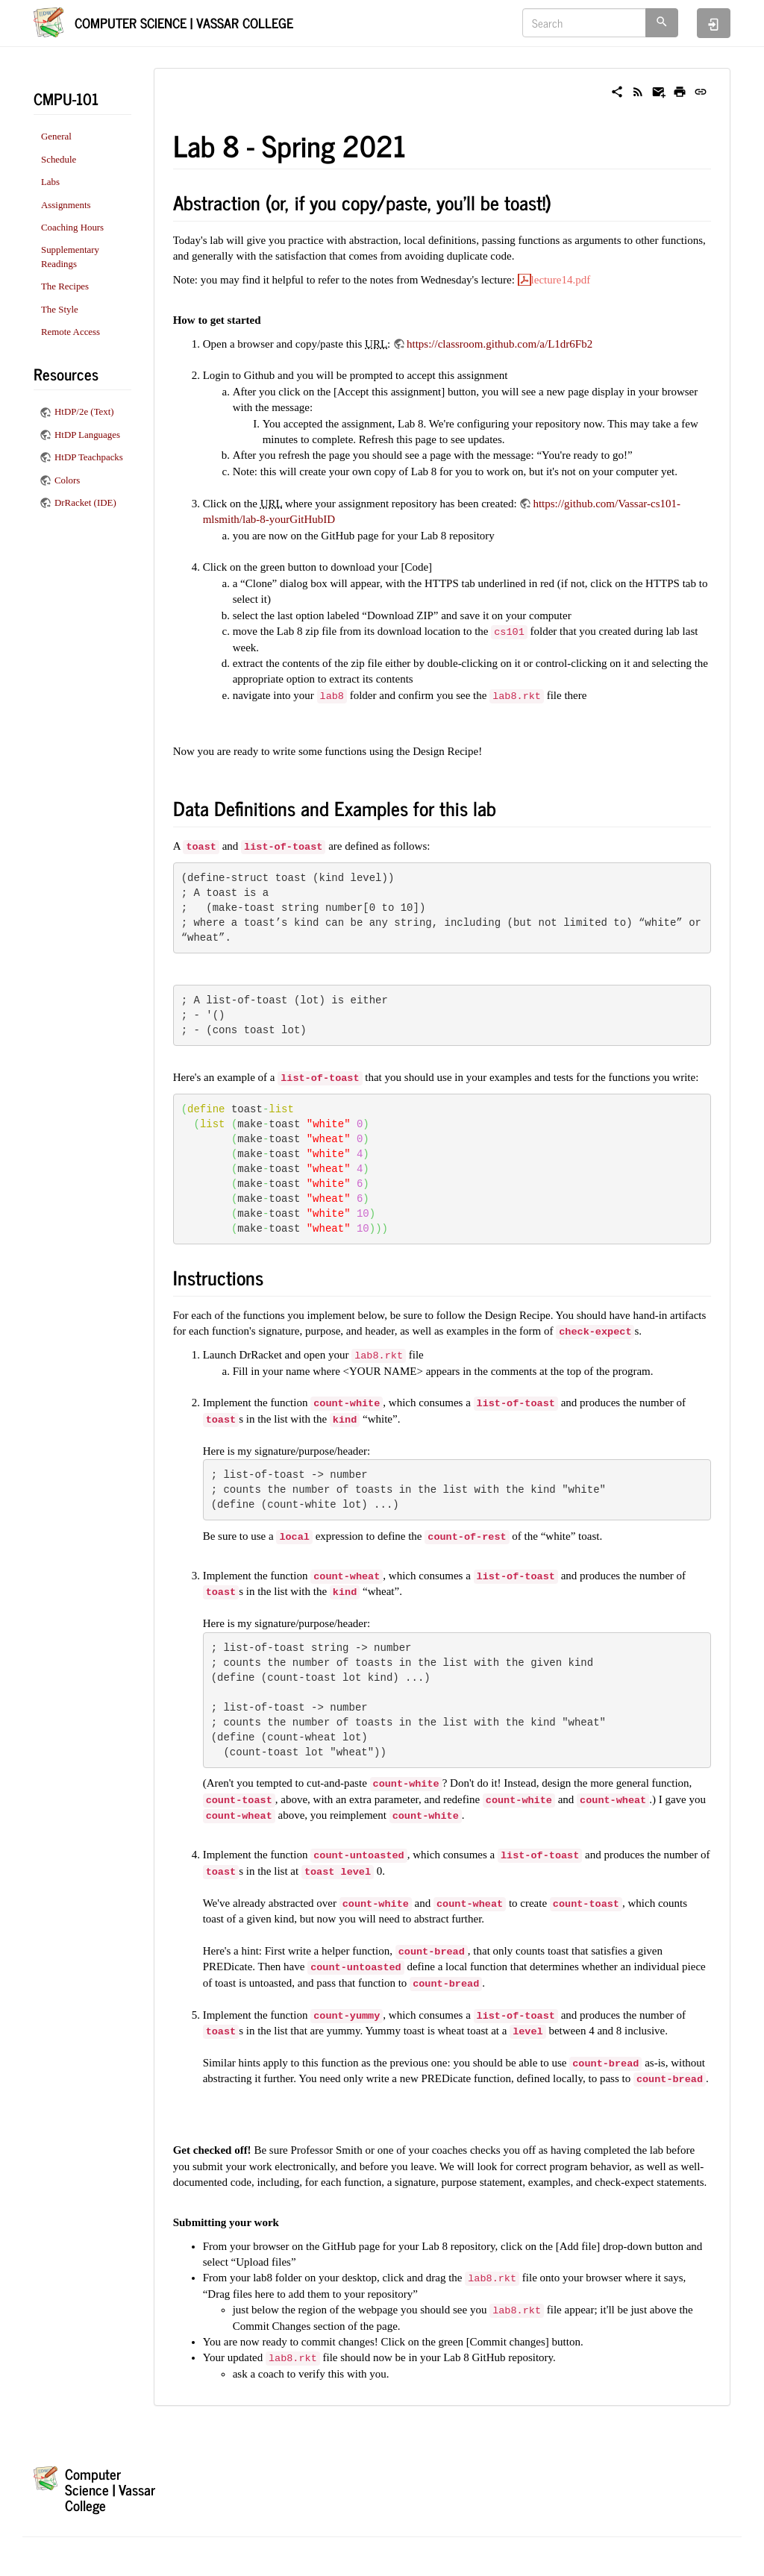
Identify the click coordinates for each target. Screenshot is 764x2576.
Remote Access (70, 332)
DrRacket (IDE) (85, 503)
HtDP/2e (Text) (84, 412)
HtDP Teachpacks (88, 457)
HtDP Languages (87, 435)
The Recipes (65, 286)
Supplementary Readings (70, 257)
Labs (50, 182)
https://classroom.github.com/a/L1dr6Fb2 (499, 344)
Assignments (66, 205)
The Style (59, 309)
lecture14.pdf (561, 280)
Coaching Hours (72, 227)
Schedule (58, 159)
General (56, 136)
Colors (67, 480)
